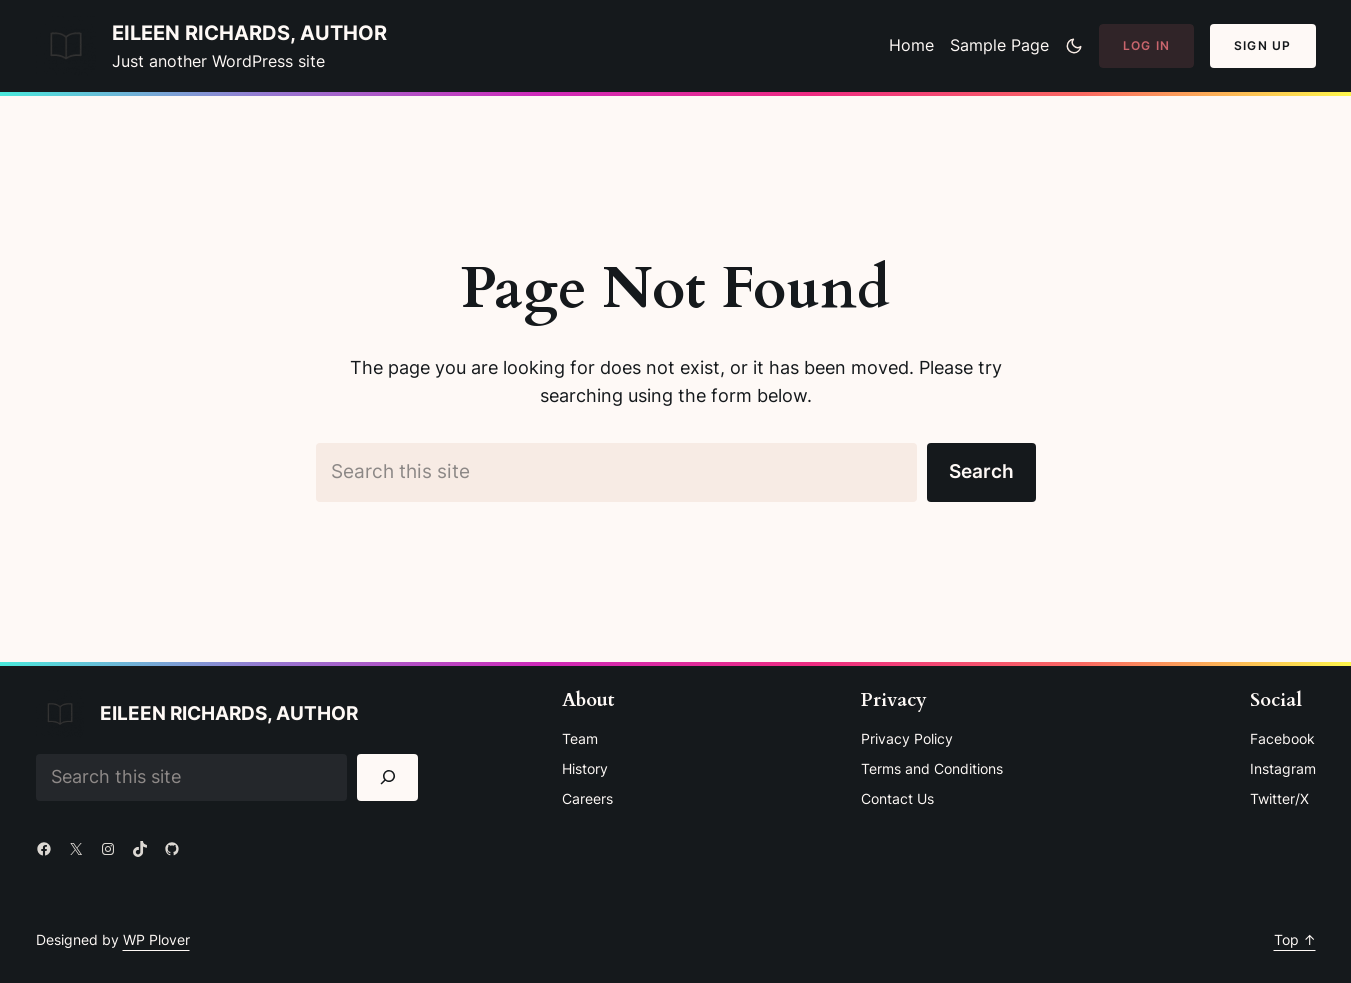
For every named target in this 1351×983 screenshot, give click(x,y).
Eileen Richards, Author (249, 33)
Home (911, 45)
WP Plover (156, 939)
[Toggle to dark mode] (1074, 46)
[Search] (387, 777)
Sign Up (1262, 45)
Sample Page (999, 45)
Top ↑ (1295, 939)
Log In (1146, 45)
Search (981, 471)
